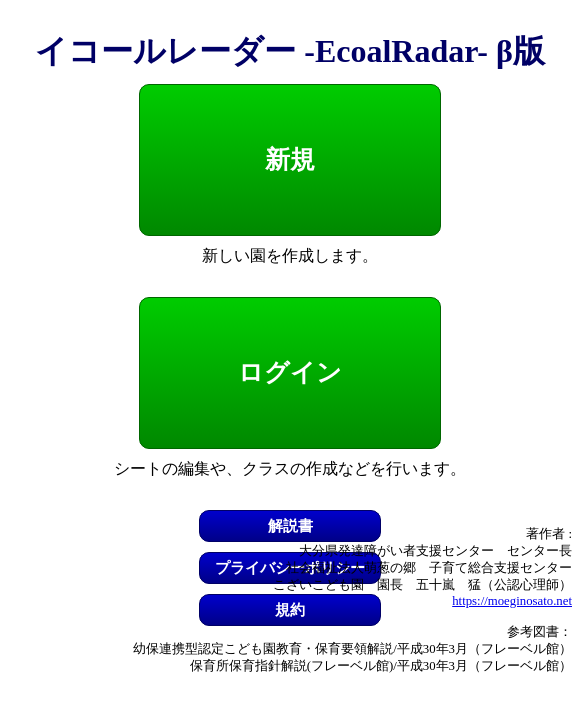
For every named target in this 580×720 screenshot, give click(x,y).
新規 (290, 159)
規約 (290, 610)
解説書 (290, 526)
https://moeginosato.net (512, 601)
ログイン (290, 372)
